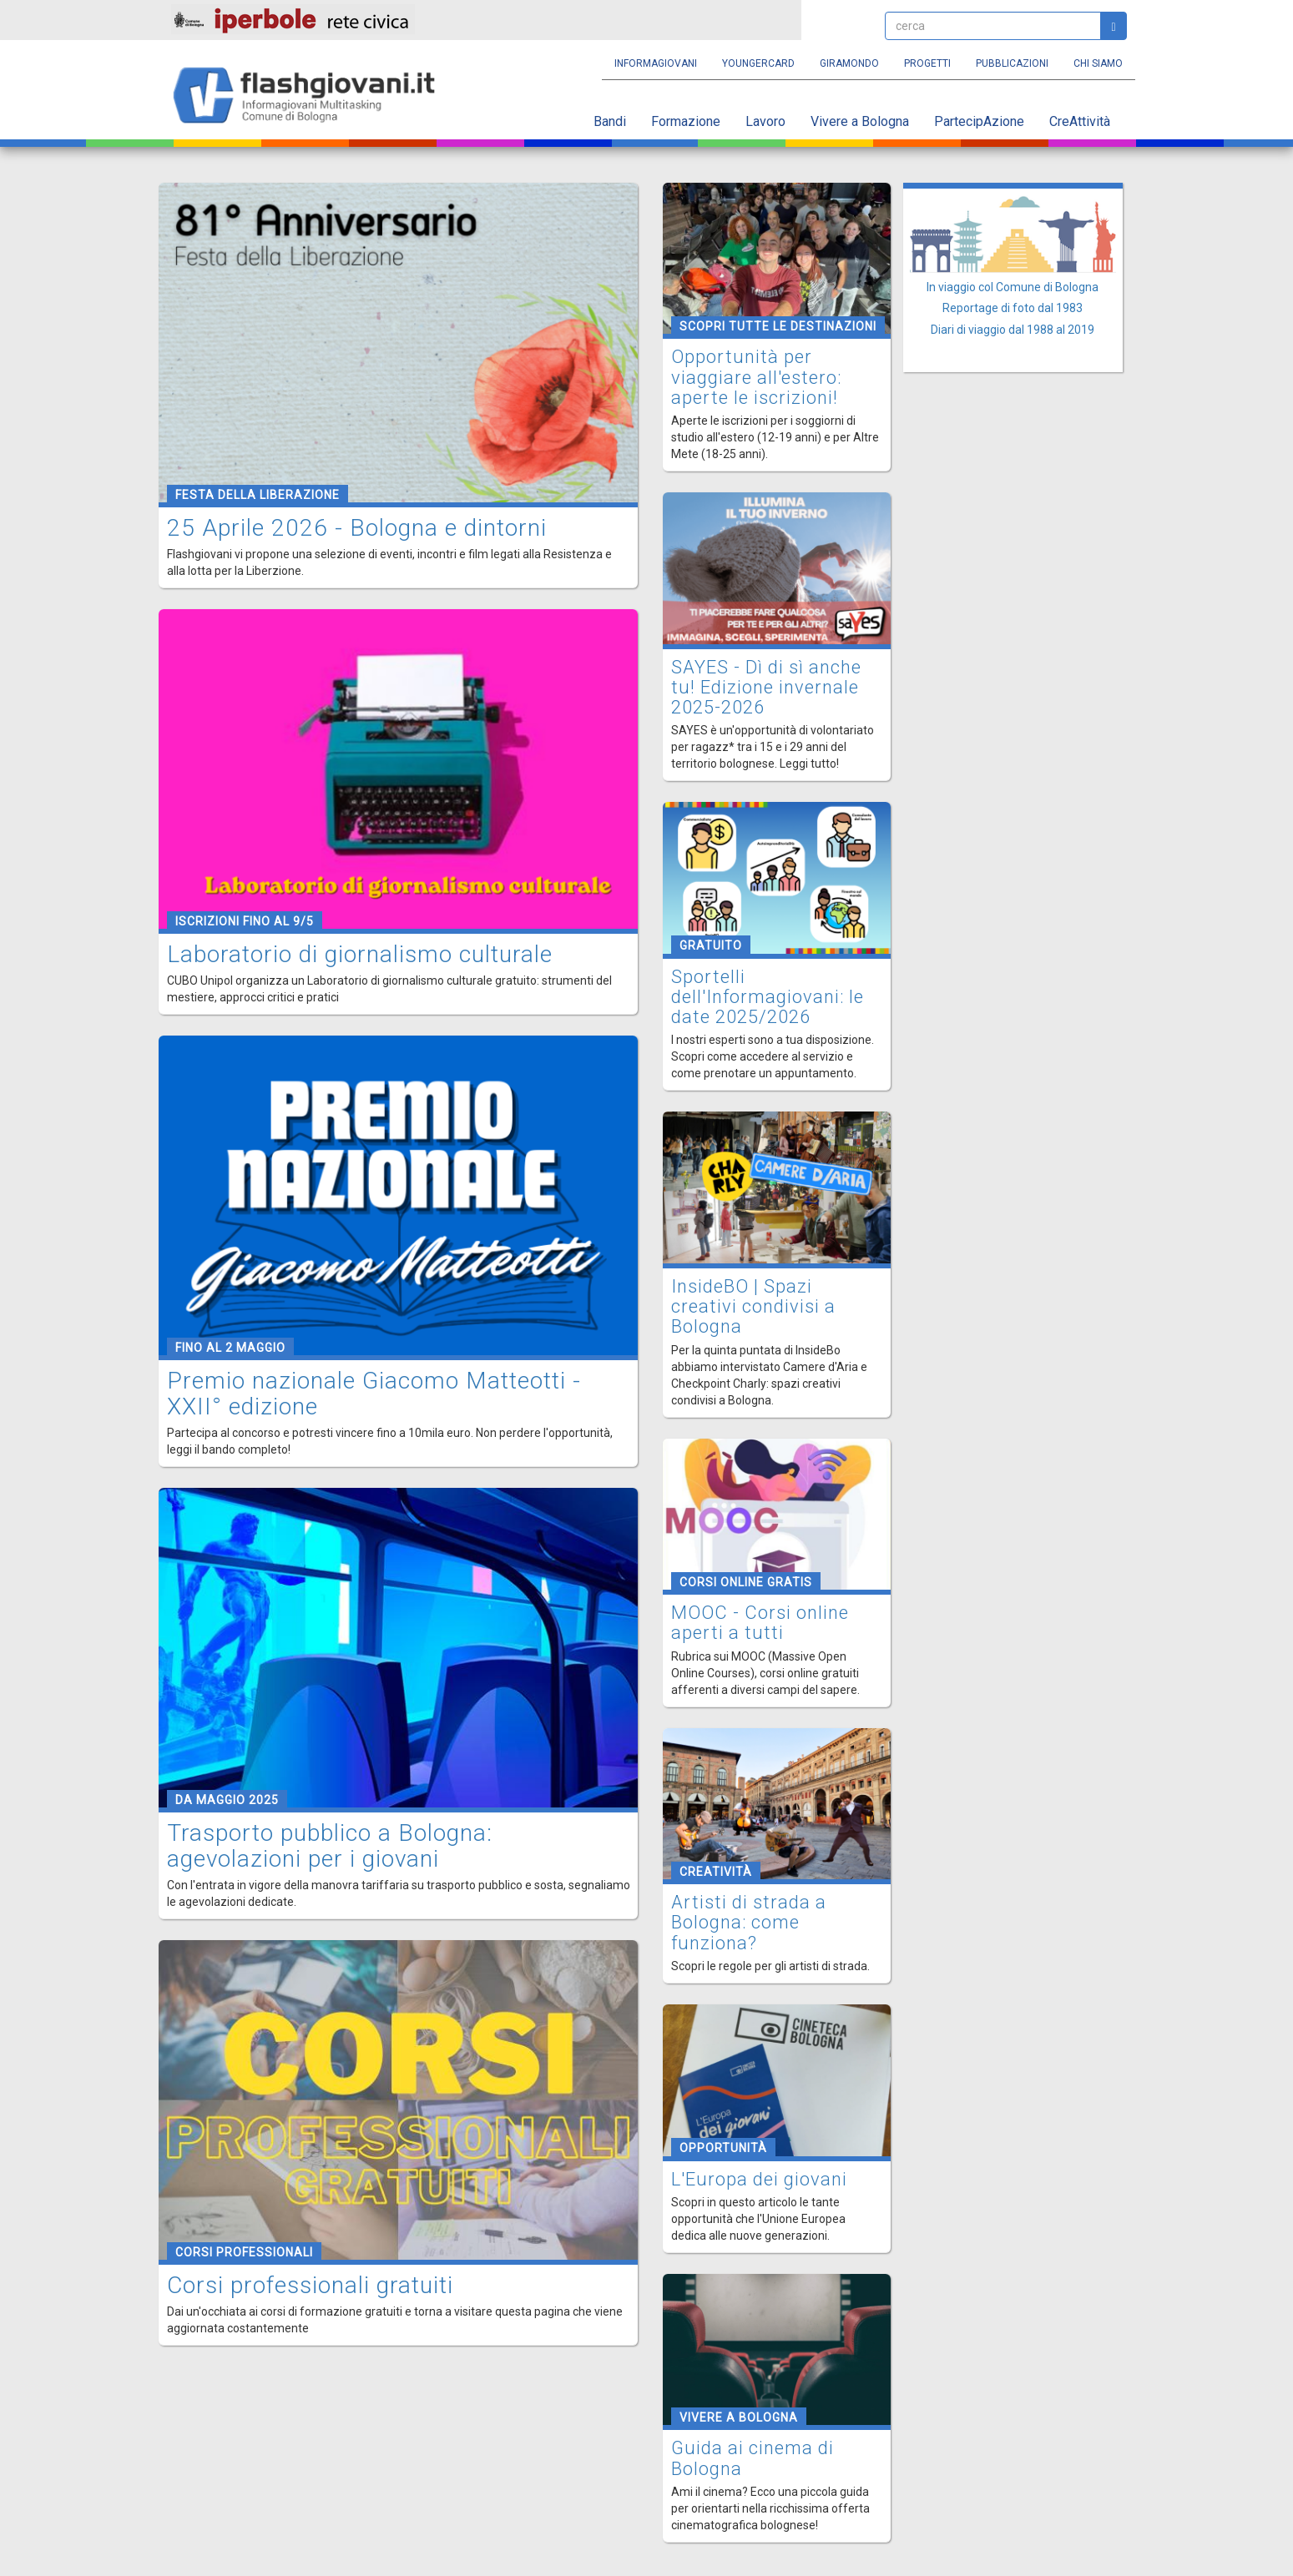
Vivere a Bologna (860, 121)
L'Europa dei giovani (759, 2179)
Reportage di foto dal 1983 (1012, 308)
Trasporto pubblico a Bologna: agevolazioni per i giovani (329, 1846)
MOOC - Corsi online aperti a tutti (760, 1622)
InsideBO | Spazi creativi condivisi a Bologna (753, 1306)
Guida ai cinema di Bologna (752, 2457)
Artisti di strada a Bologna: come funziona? (748, 1922)
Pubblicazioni (1012, 63)
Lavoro (765, 121)
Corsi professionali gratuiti (310, 2285)
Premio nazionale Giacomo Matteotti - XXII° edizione (374, 1393)
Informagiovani (655, 63)
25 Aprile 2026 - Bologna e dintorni (357, 528)
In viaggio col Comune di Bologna (1013, 287)
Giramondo (849, 63)
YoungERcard (758, 63)
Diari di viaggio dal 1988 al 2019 (1012, 329)
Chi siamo (1098, 63)
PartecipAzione (979, 121)
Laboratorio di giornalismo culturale (360, 954)
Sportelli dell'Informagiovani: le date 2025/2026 (767, 996)
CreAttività (1079, 121)
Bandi (609, 121)
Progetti (927, 63)
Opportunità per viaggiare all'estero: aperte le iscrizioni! (756, 376)
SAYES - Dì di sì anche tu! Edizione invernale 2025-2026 (766, 687)
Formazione (685, 121)
